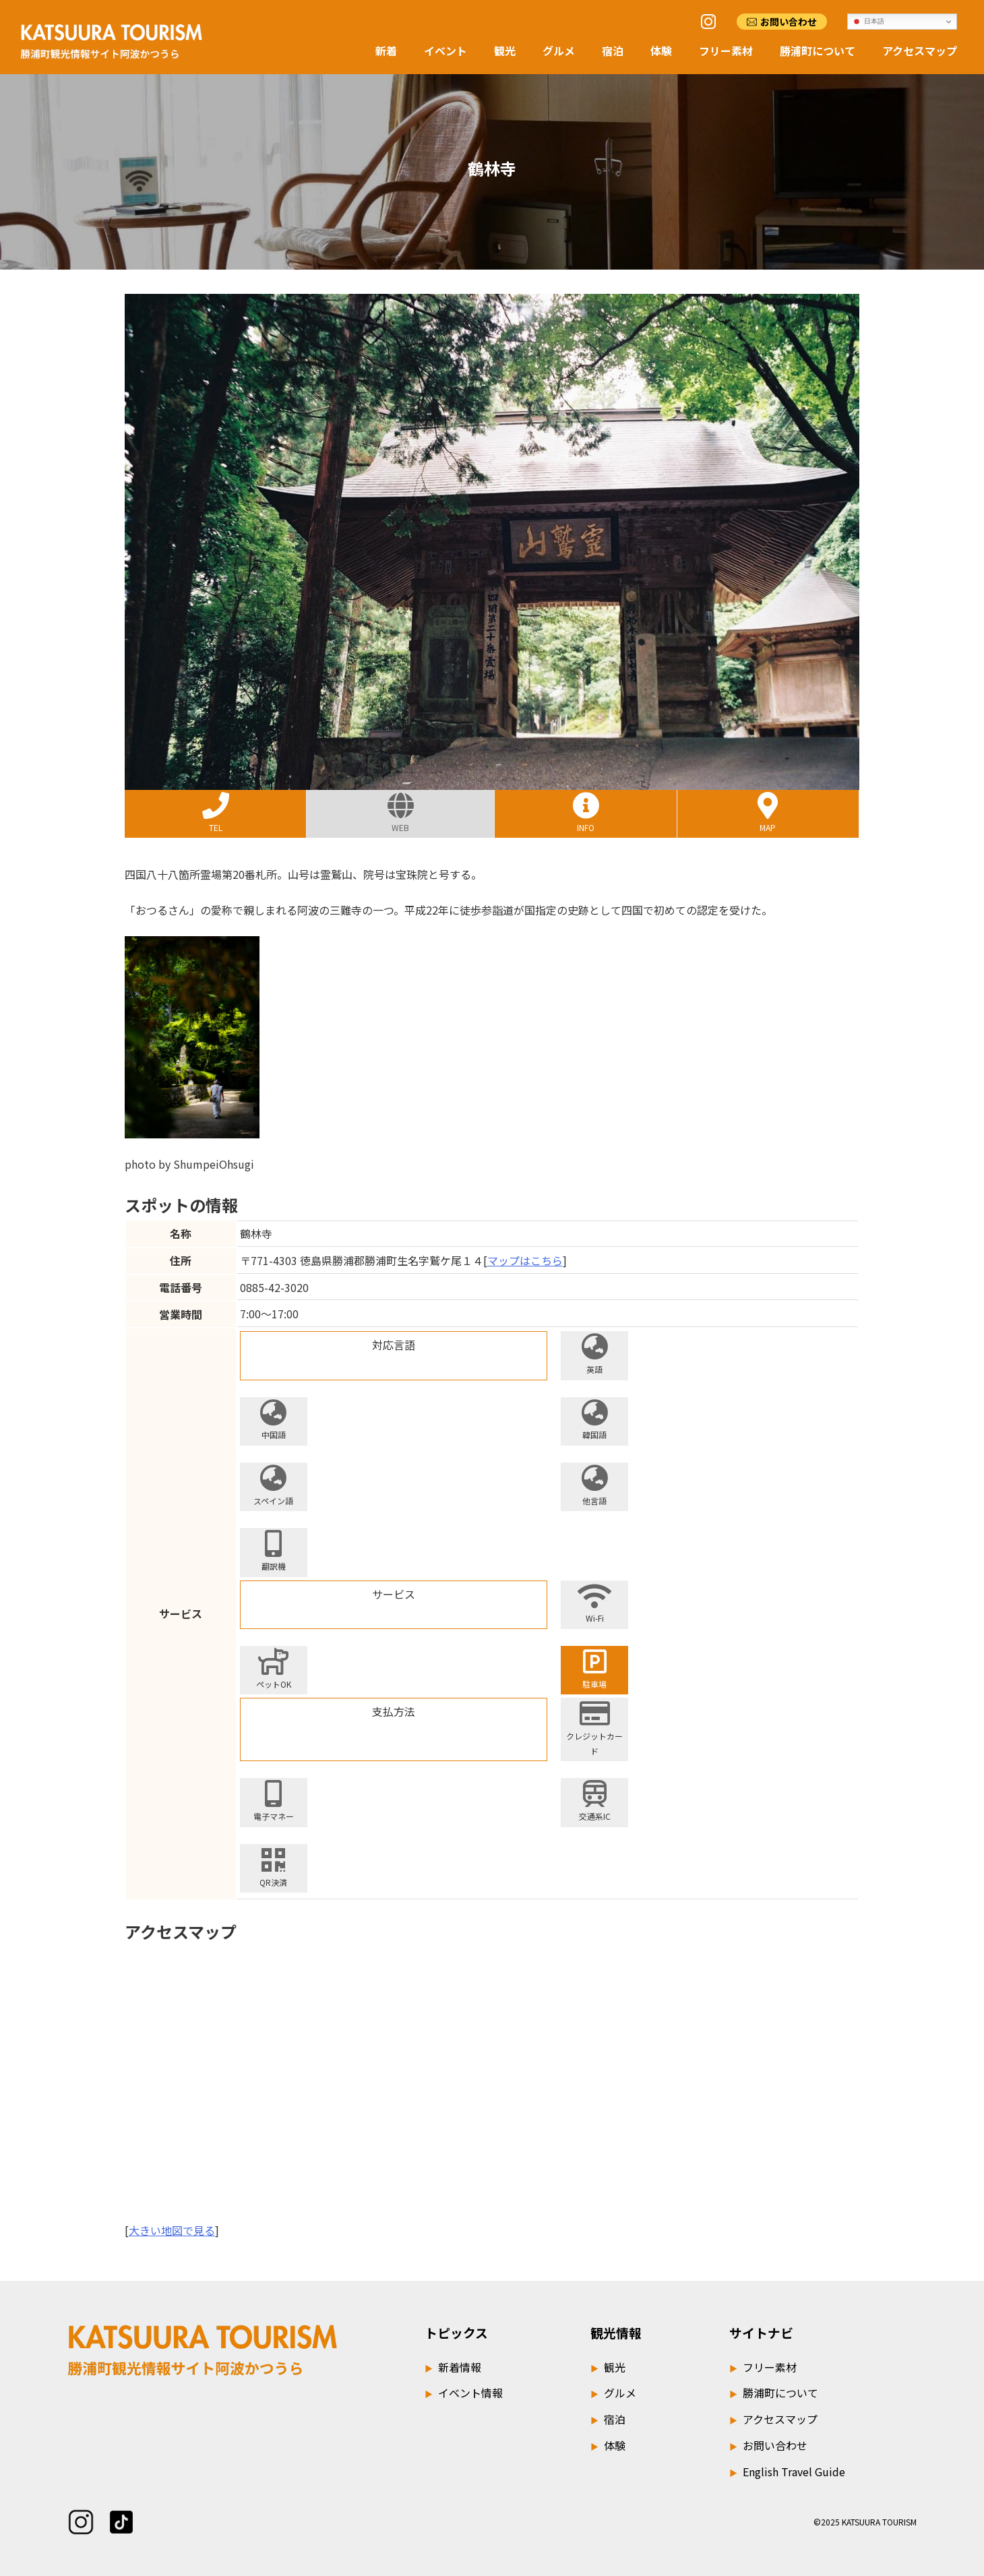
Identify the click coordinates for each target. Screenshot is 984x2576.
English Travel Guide (787, 2471)
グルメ (559, 50)
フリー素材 (726, 50)
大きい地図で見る (172, 2230)
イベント (445, 50)
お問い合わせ (788, 21)
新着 (386, 50)
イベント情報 (464, 2393)
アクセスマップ (919, 50)
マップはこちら (525, 1260)
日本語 (867, 21)
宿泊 (612, 50)
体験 (661, 50)
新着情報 (453, 2367)
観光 (505, 50)
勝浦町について (817, 50)
